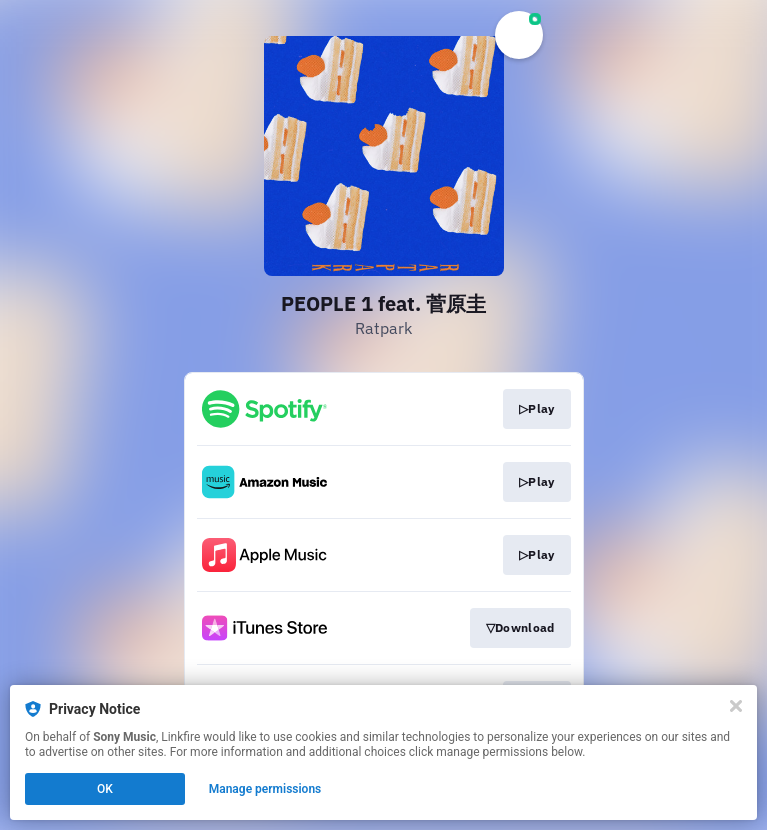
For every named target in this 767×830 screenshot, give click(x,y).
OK (105, 789)
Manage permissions (265, 789)
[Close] (736, 706)
